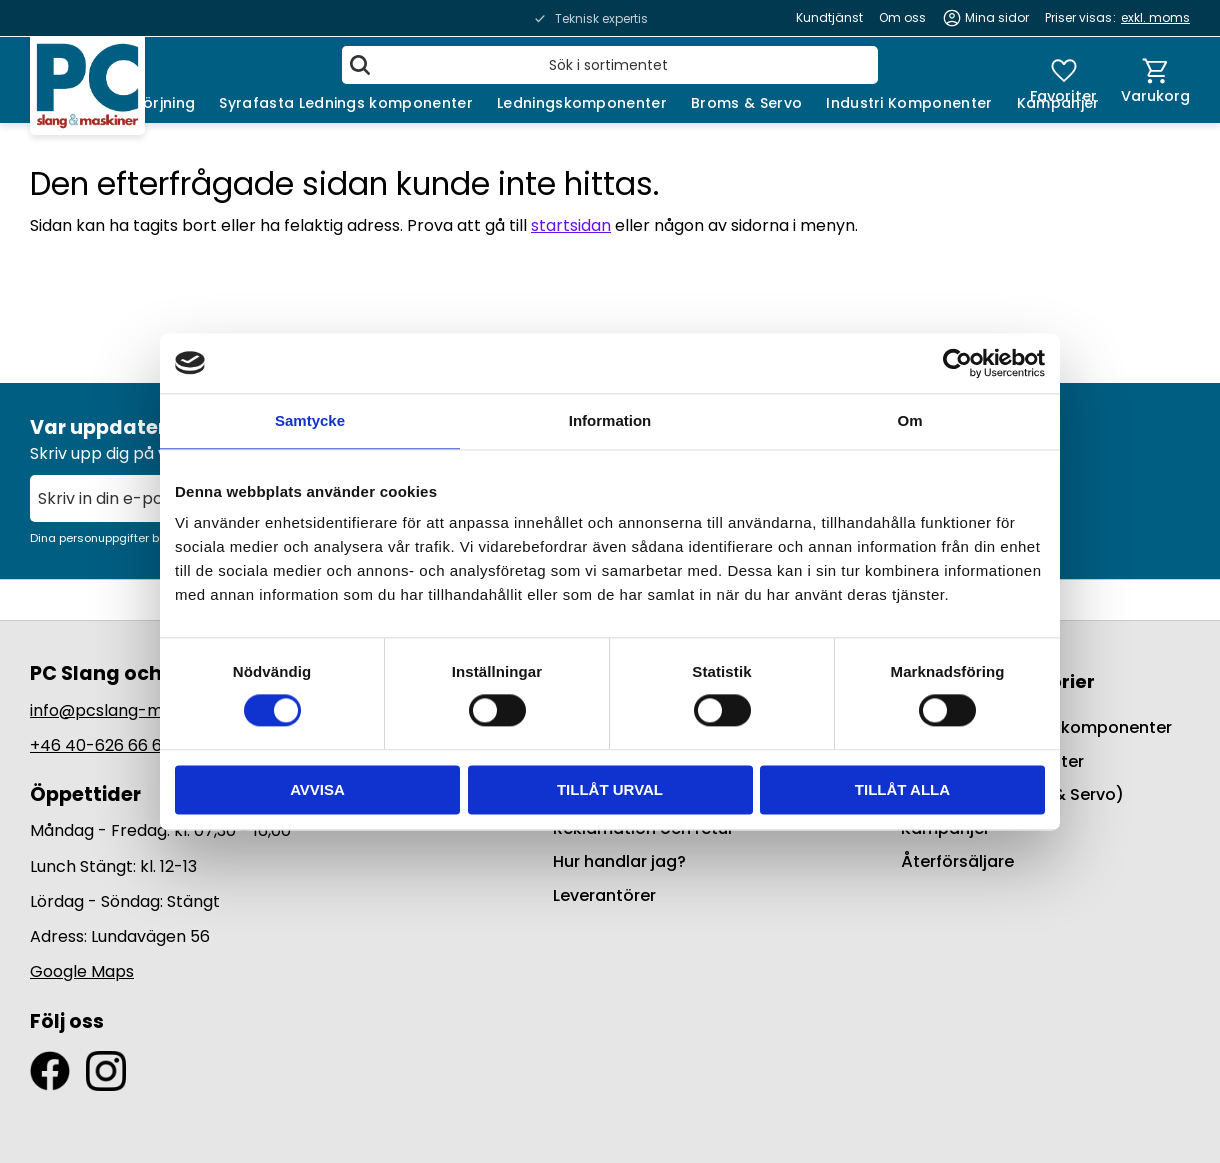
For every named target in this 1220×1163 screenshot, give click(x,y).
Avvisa (317, 789)
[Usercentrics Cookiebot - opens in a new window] (957, 363)
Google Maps (82, 971)
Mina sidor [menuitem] (997, 17)
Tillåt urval (610, 789)
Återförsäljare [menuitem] (957, 861)
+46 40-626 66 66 (101, 745)
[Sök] (360, 65)
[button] (1063, 80)
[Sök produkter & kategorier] (610, 65)
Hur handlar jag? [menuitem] (619, 861)
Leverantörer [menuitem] (604, 895)
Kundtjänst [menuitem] (829, 17)
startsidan (571, 225)
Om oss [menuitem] (902, 17)
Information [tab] (610, 420)
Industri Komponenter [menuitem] (909, 103)
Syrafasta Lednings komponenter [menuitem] (346, 103)
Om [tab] (909, 420)
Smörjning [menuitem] (157, 103)
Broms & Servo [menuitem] (746, 103)
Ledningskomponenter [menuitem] (582, 103)
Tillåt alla (902, 789)
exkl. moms (1155, 17)
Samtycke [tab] (310, 420)
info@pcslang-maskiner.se (135, 710)
